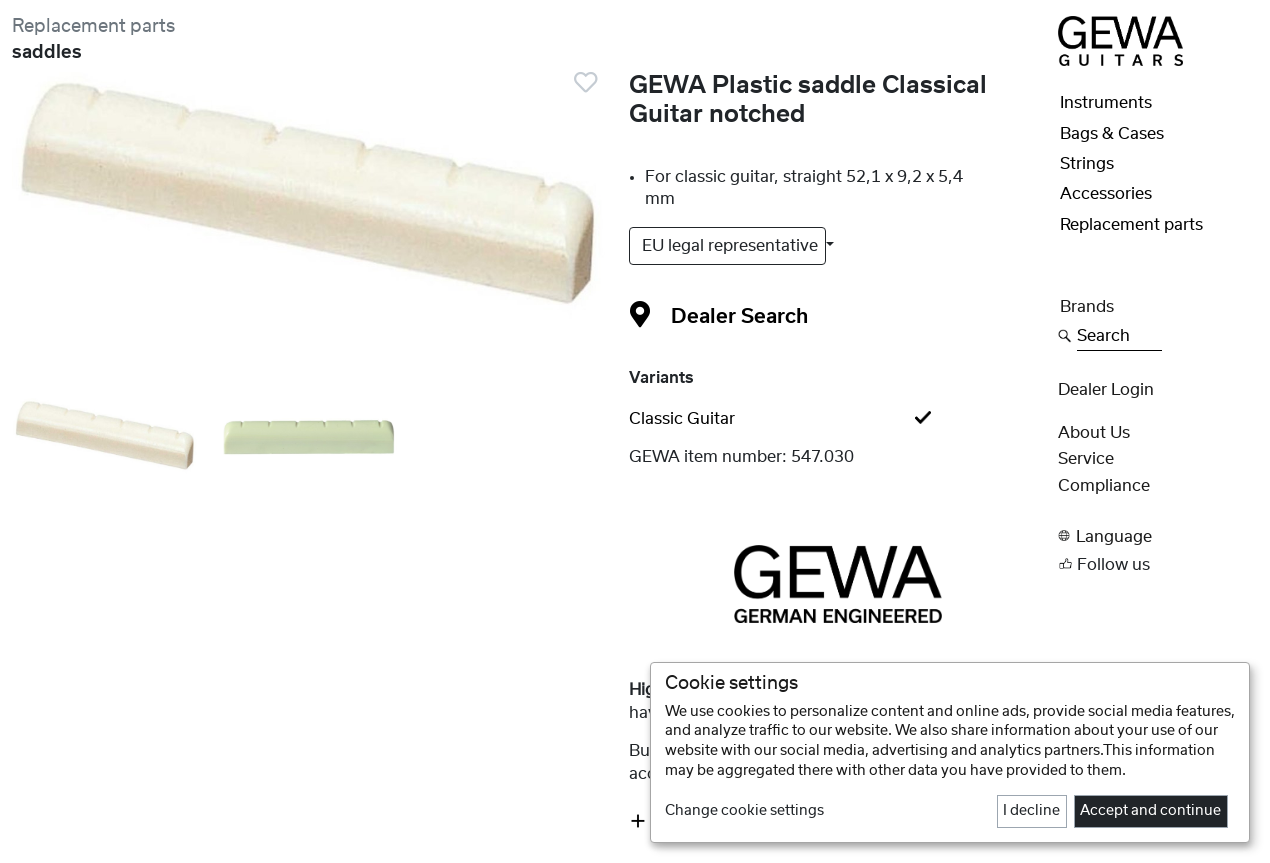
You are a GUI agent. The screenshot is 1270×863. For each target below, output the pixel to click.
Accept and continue (1150, 811)
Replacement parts (93, 26)
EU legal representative (732, 246)
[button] (1158, 536)
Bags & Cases (1112, 134)
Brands (1087, 307)
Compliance (1104, 486)
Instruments (1106, 103)
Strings (1087, 164)
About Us (1094, 433)
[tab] (837, 419)
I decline (1031, 811)
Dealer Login (1106, 390)
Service (1086, 459)
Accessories (1106, 194)
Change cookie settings (744, 811)
